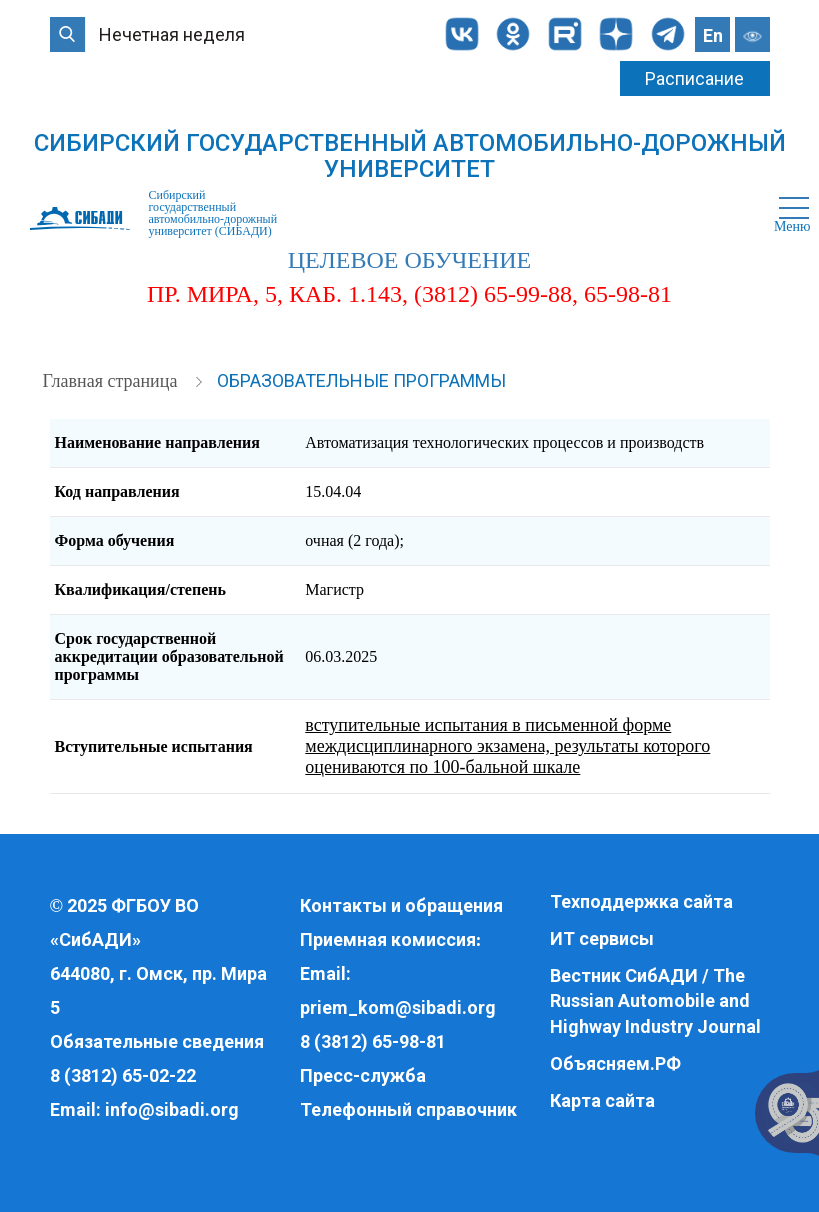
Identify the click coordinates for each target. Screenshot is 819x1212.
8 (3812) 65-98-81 (373, 1041)
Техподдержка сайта (641, 901)
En (713, 35)
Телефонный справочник (408, 1109)
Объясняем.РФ (615, 1063)
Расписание (694, 78)
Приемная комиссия (388, 939)
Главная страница (112, 381)
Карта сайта (602, 1100)
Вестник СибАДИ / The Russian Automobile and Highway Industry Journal (655, 1001)
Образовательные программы (361, 380)
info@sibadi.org (172, 1109)
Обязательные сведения (157, 1041)
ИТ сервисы (602, 938)
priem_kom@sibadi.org (398, 1007)
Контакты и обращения (401, 905)
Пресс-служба (363, 1075)
